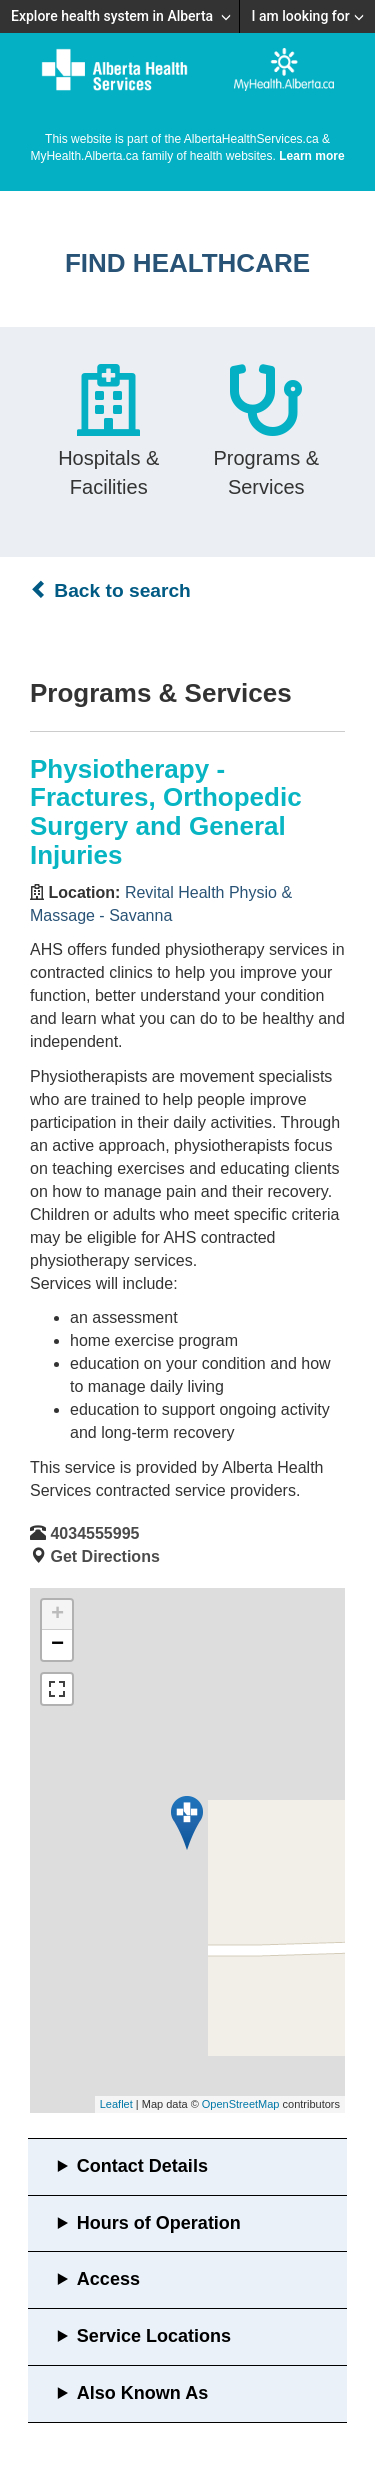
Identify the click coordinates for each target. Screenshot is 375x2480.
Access (108, 2279)
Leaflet (116, 2104)
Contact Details (142, 2166)
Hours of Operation (159, 2223)
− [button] (57, 1645)
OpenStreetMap (241, 2104)
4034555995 (94, 1533)
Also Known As (142, 2393)
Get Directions (104, 1556)
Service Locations (154, 2336)
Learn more (311, 156)
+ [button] (57, 1615)
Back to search (110, 590)
